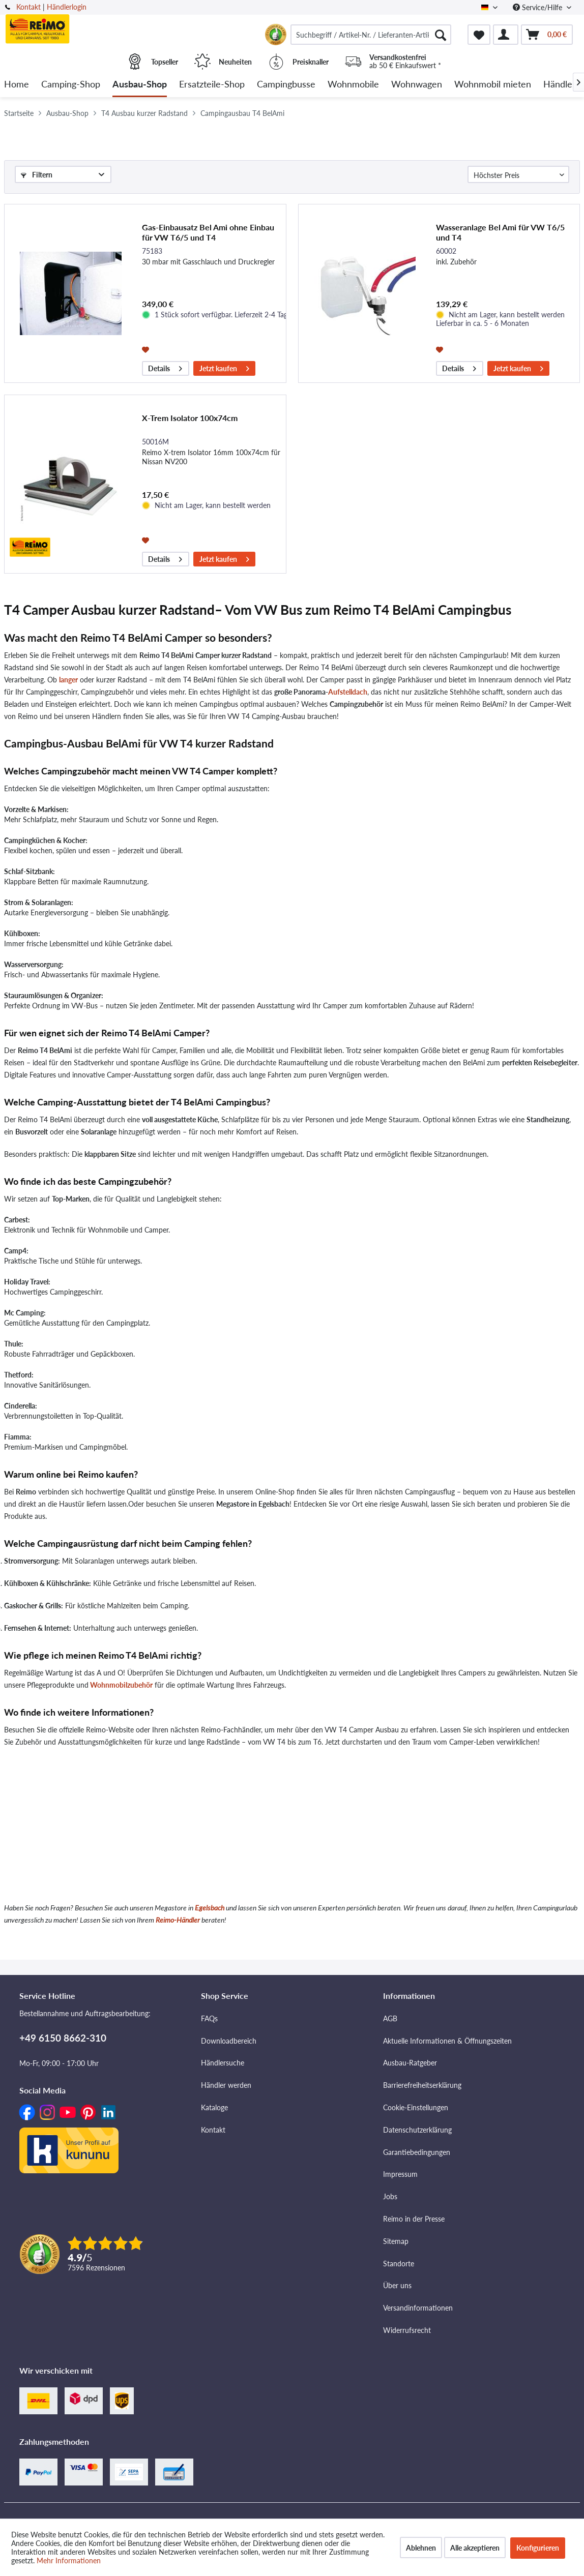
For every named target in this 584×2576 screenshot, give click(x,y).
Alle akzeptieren (475, 2547)
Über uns (397, 2285)
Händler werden (226, 2085)
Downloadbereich (228, 2040)
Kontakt (28, 7)
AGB (390, 2018)
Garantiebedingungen (416, 2152)
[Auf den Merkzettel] (147, 349)
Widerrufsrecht (407, 2330)
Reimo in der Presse (414, 2218)
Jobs (390, 2196)
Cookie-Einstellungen (415, 2107)
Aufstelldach (347, 691)
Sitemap (395, 2241)
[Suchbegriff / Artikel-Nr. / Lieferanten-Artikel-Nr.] (370, 34)
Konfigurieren (537, 2547)
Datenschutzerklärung (417, 2129)
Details (165, 367)
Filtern (36, 174)
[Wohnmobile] (353, 84)
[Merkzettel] (479, 34)
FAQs (209, 2018)
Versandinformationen (418, 2307)
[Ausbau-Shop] (139, 84)
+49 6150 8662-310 (62, 2038)
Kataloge (214, 2107)
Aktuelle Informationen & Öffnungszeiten (447, 2040)
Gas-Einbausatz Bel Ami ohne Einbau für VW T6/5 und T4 (208, 232)
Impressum (400, 2174)
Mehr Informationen (69, 2560)
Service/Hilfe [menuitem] (538, 7)
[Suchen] (440, 34)
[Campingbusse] (286, 84)
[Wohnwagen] (416, 84)
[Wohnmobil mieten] (492, 84)
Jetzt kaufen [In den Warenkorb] (224, 367)
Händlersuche (222, 2062)
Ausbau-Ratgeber (410, 2062)
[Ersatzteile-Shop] (212, 84)
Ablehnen (421, 2547)
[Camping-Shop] (70, 84)
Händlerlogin (66, 7)
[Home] (16, 84)
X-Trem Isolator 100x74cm (190, 418)
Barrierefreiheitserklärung (422, 2085)
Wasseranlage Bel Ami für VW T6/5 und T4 (500, 232)
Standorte (398, 2263)
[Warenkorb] (547, 34)
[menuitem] (370, 34)
